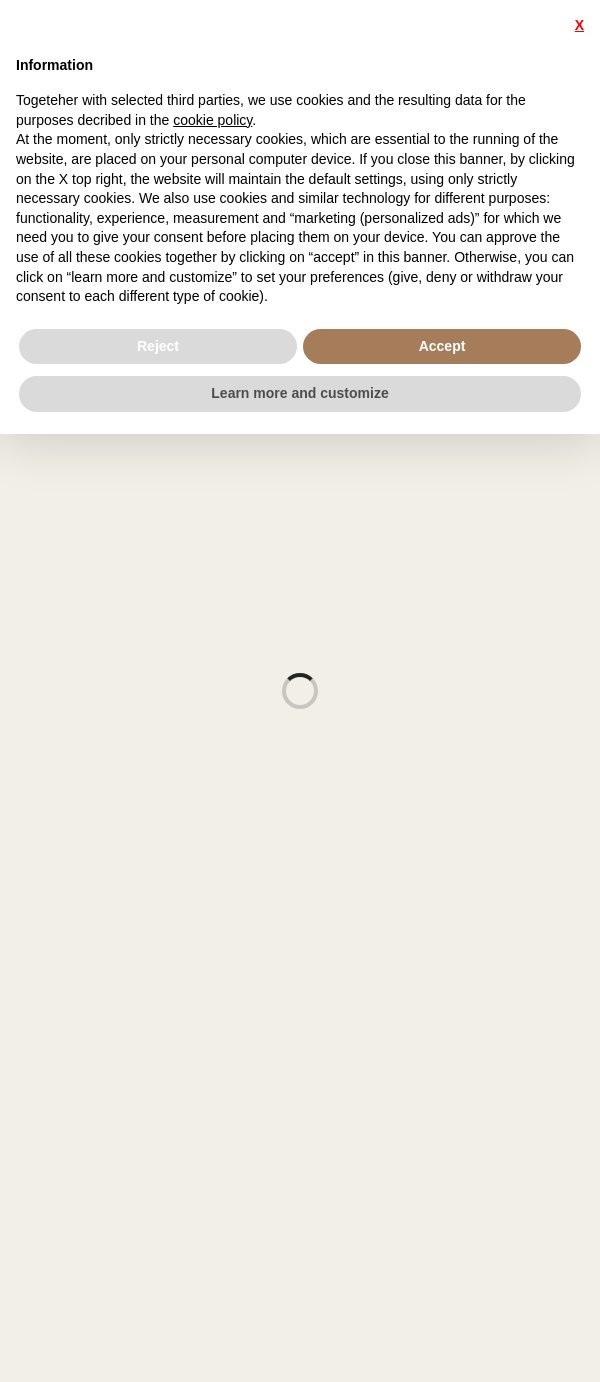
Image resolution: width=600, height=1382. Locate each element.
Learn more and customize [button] (299, 393)
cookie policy (212, 120)
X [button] (579, 25)
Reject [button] (158, 346)
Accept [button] (442, 346)
